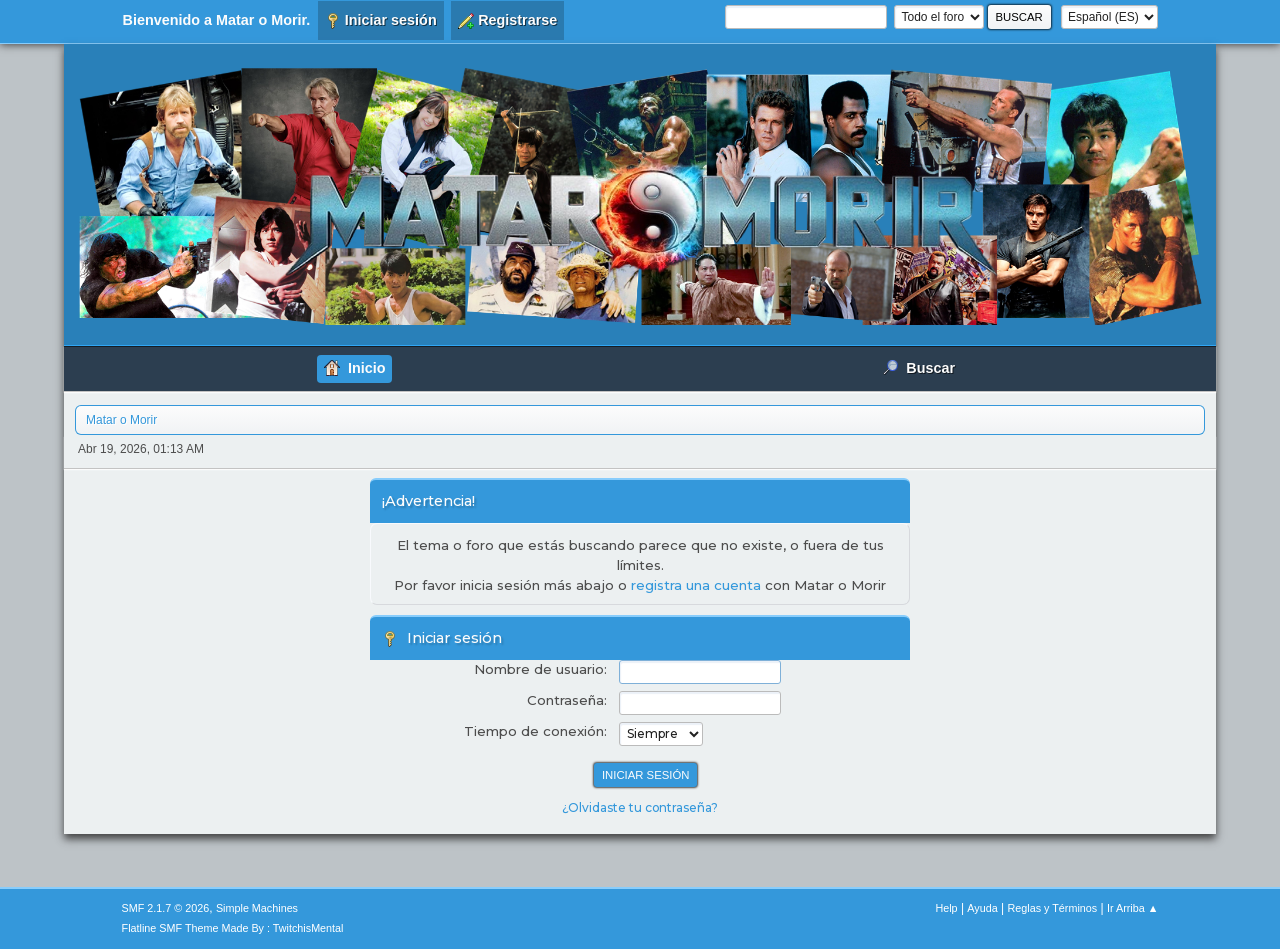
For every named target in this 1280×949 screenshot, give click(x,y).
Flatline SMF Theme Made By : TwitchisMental (233, 928)
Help (946, 908)
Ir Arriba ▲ (1132, 908)
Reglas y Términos (1053, 908)
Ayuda (982, 908)
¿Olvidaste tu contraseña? (640, 807)
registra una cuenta (696, 585)
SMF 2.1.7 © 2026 (166, 908)
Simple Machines (257, 908)
